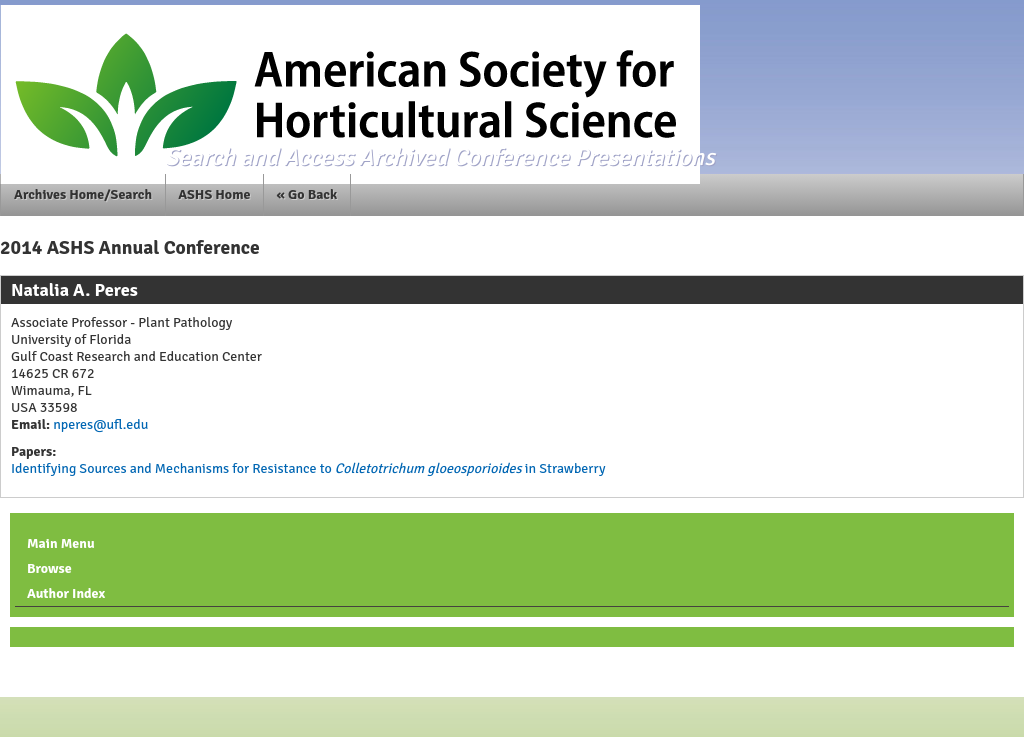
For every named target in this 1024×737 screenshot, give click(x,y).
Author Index (66, 593)
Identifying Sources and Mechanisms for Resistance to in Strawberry (308, 468)
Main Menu (61, 543)
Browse (49, 568)
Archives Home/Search (83, 194)
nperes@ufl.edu (99, 424)
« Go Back (307, 194)
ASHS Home (214, 194)
